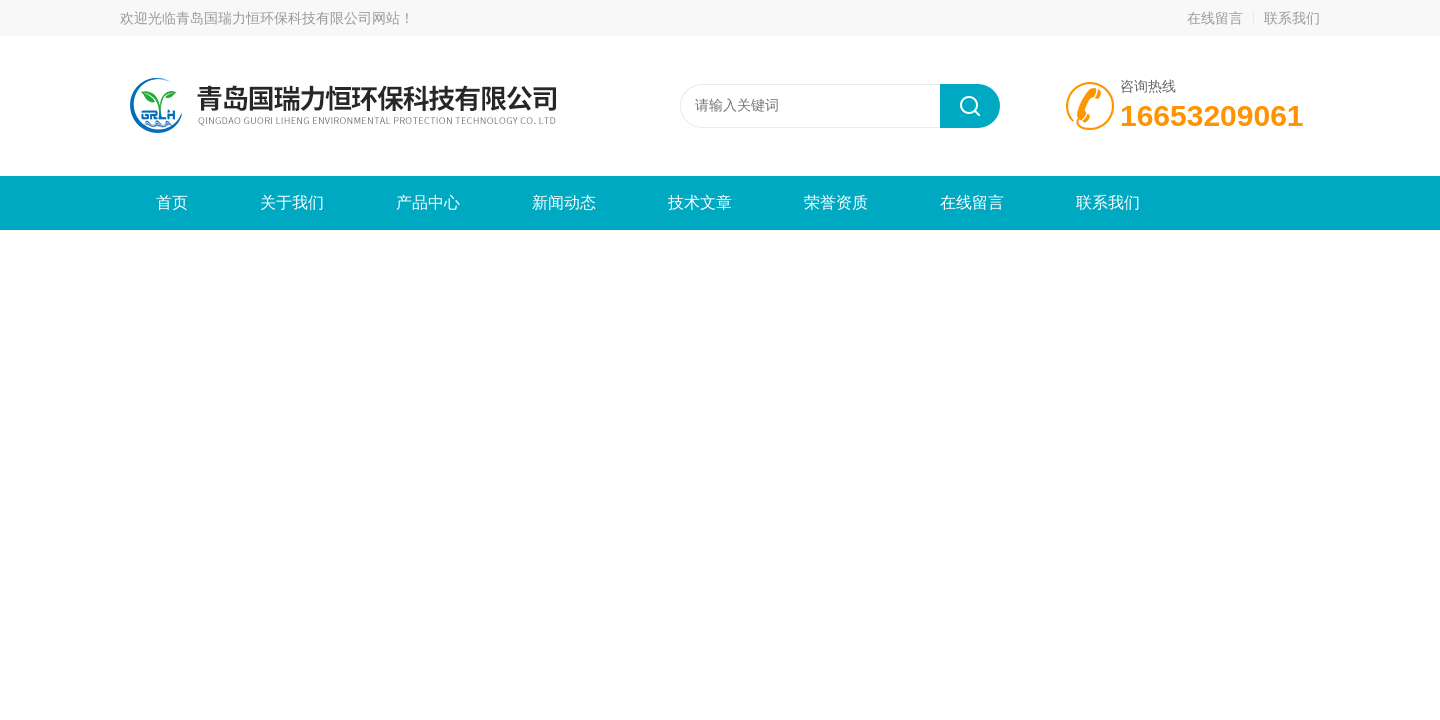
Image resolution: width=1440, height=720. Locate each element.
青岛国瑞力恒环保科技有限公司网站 (288, 18)
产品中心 (428, 202)
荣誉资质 (836, 202)
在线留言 (1215, 18)
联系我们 (1292, 18)
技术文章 (700, 202)
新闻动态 (564, 202)
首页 (172, 202)
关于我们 (292, 202)
